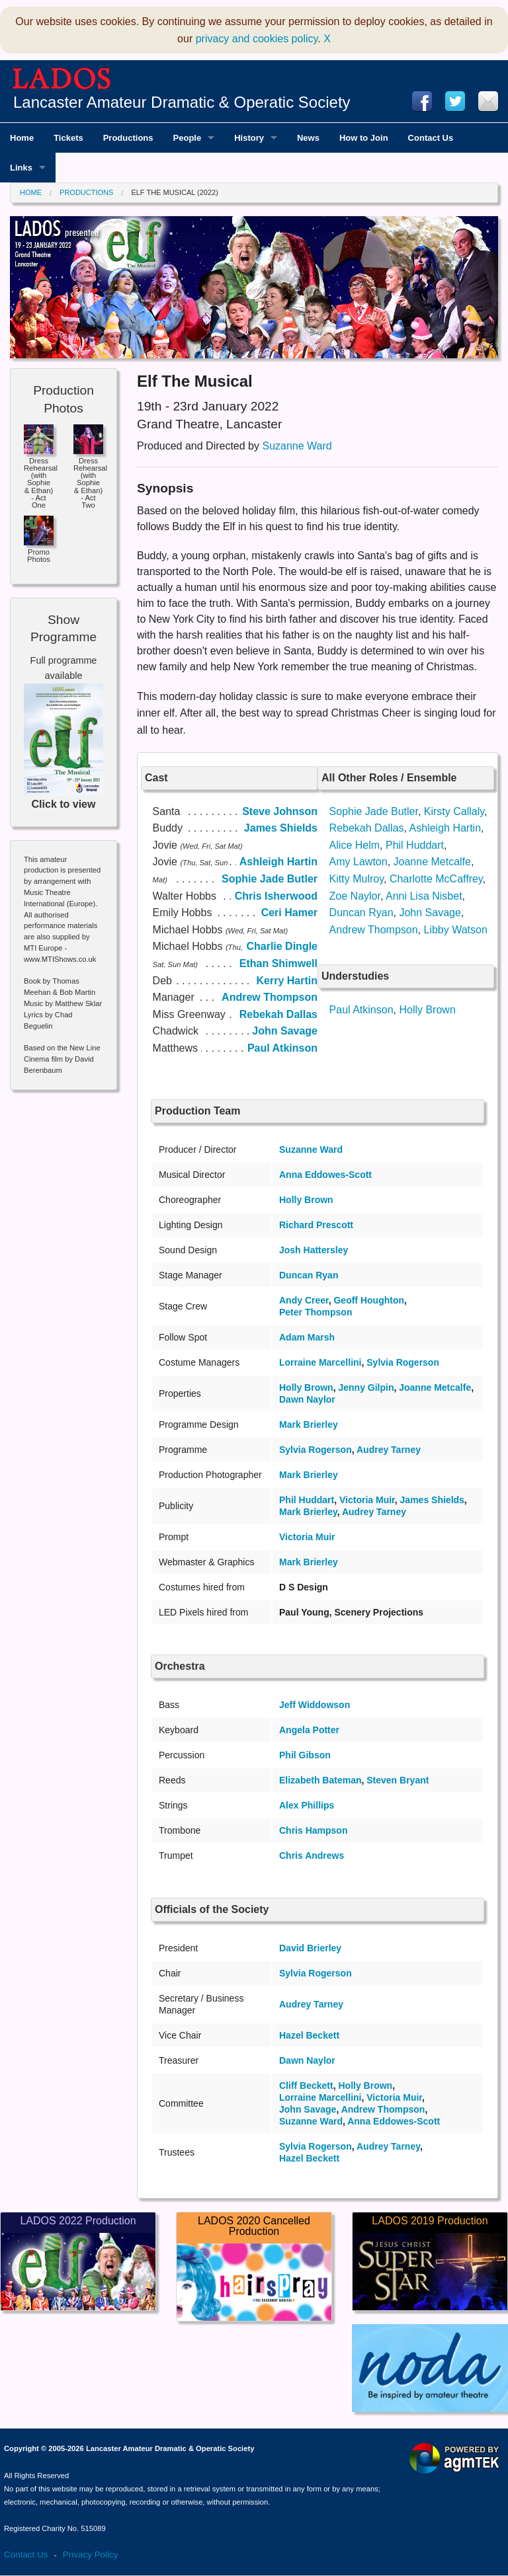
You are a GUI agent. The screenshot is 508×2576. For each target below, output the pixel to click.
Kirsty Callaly (454, 811)
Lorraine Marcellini (320, 1362)
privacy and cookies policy (257, 38)
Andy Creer (304, 1300)
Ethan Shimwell (278, 963)
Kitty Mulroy (356, 878)
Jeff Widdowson (314, 1704)
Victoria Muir (367, 1500)
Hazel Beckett (309, 2035)
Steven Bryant (397, 1780)
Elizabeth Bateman (320, 1780)
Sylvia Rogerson (402, 1362)
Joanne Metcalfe (432, 861)
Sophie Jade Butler (373, 811)
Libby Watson (455, 929)
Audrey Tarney (389, 1449)
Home (31, 192)
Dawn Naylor (307, 1399)
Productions (86, 192)
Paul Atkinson (361, 1009)
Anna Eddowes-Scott (325, 1174)
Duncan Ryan (361, 912)
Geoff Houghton (368, 1300)
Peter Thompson (315, 1312)
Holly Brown (427, 1009)
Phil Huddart (415, 845)
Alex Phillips (306, 1805)
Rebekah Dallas (366, 828)
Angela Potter (309, 1730)
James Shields (432, 1500)
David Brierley (310, 1948)
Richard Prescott (316, 1225)
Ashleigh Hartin (445, 828)
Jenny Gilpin (366, 1387)
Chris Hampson (313, 1830)
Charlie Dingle (282, 946)
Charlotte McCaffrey (436, 878)
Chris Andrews (311, 1855)
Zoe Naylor (354, 896)
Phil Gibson (305, 1755)
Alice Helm (354, 845)
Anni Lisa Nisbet (424, 896)
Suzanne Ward (296, 445)
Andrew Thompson (373, 929)
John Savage (429, 912)
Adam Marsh (307, 1337)
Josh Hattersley (313, 1250)
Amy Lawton (358, 861)
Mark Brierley (308, 1424)
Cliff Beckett (306, 2085)
